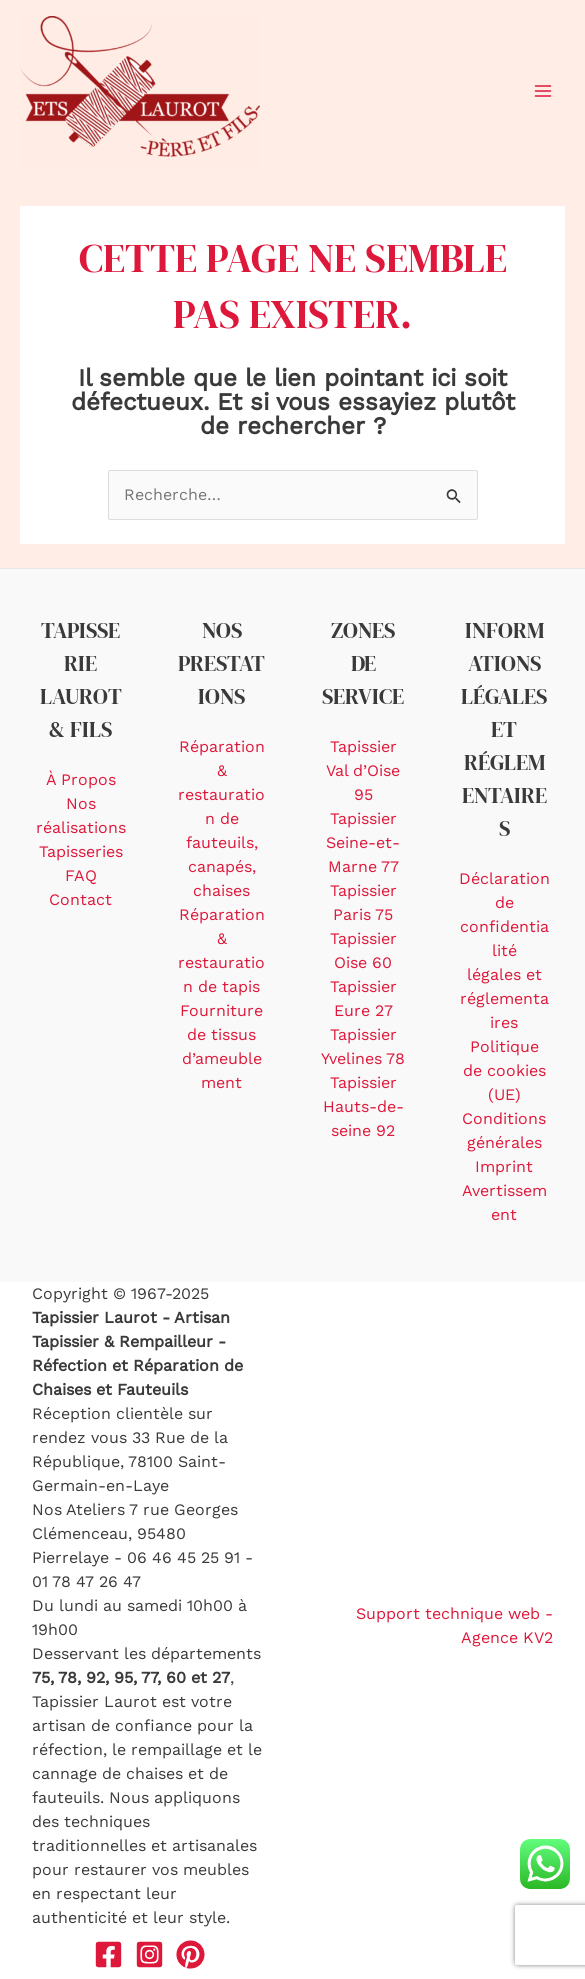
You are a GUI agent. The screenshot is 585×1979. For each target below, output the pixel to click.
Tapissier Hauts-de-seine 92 (363, 1106)
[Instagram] (149, 1954)
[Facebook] (108, 1954)
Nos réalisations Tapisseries (81, 827)
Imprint (504, 1166)
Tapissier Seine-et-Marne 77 (363, 842)
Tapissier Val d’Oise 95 (363, 770)
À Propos (81, 779)
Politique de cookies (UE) (504, 1070)
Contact (80, 899)
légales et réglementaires (504, 998)
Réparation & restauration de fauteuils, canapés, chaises (221, 818)
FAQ (81, 875)
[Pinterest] (190, 1954)
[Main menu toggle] (543, 91)
